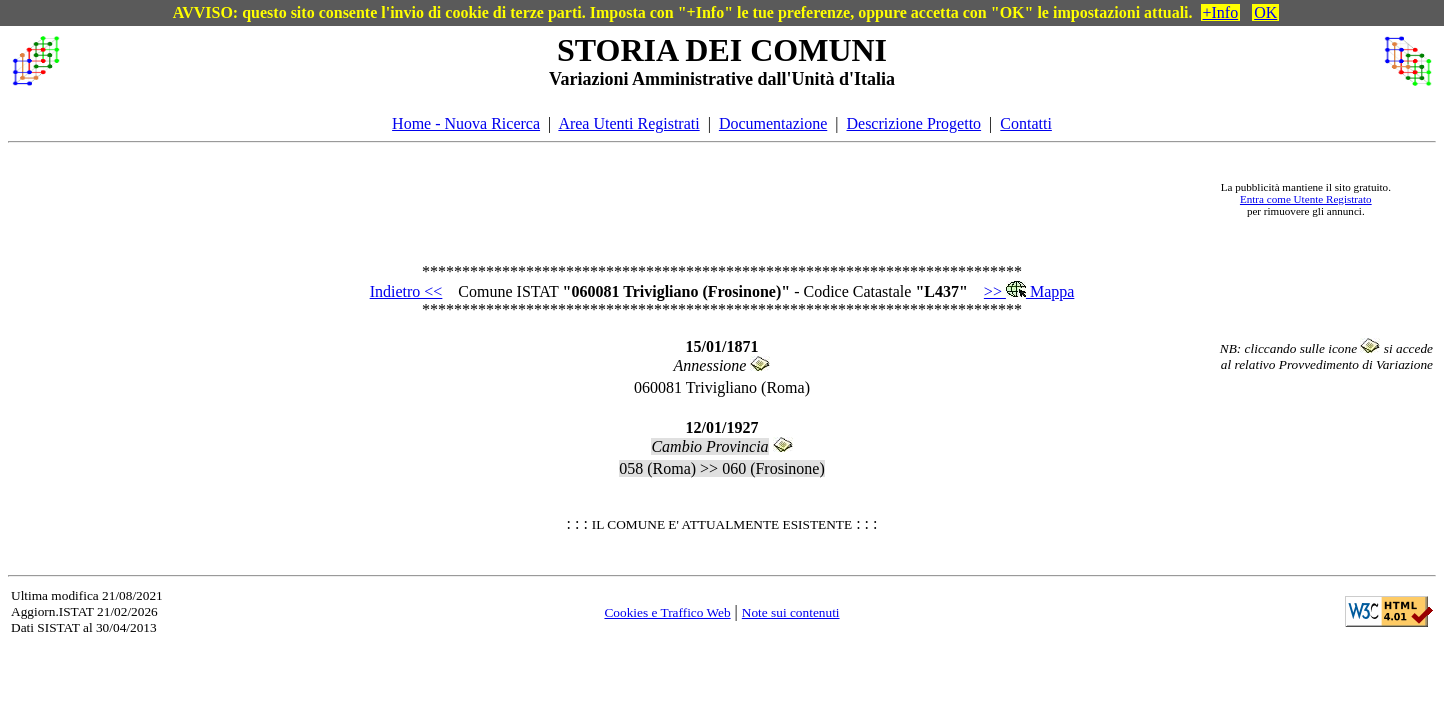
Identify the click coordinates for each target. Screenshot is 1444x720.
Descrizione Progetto (913, 123)
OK (1265, 12)
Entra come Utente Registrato (1306, 199)
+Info (1221, 12)
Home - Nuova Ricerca (466, 123)
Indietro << (406, 291)
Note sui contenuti (791, 612)
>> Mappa (1029, 291)
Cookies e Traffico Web (667, 612)
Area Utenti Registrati (628, 123)
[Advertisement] (632, 199)
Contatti (1026, 123)
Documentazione (773, 123)
